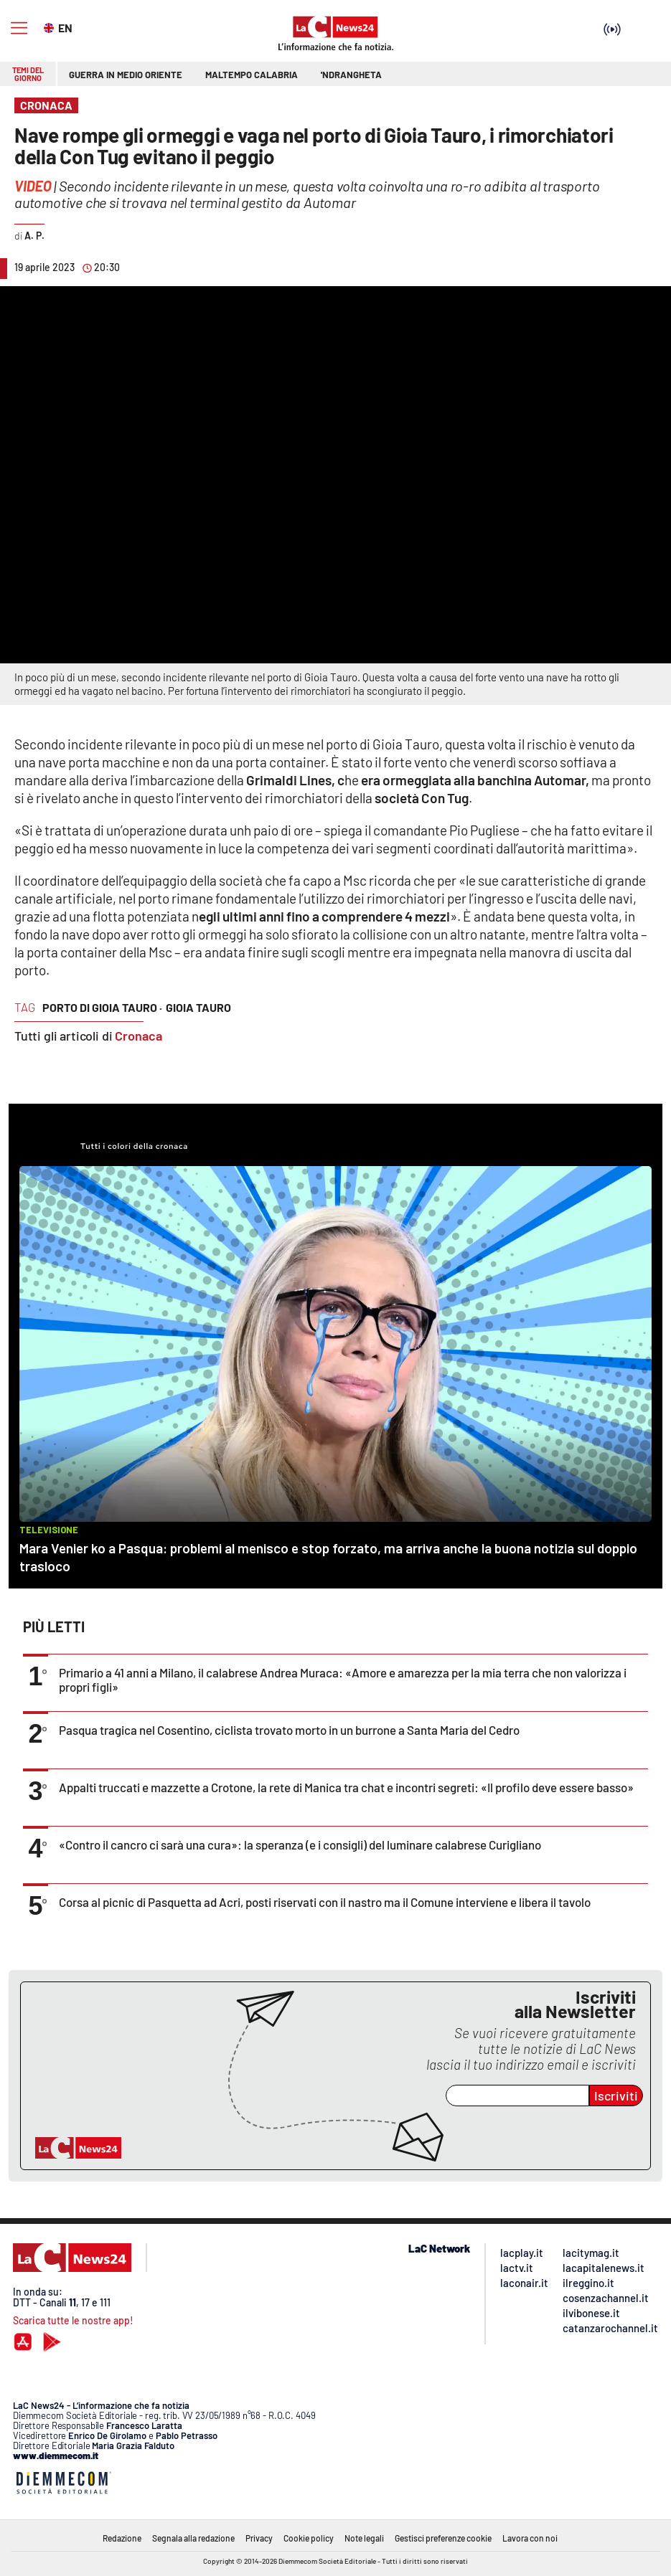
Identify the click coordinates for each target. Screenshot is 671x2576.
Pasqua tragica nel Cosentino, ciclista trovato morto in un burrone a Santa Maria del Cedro (289, 1730)
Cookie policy (308, 2538)
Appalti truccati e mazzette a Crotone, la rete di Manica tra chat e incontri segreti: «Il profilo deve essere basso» (346, 1787)
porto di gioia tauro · (102, 1007)
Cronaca (138, 1035)
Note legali (364, 2538)
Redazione (122, 2538)
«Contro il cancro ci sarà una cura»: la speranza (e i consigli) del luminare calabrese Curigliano (300, 1844)
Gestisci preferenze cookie (443, 2538)
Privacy (259, 2538)
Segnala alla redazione (193, 2538)
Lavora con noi (530, 2538)
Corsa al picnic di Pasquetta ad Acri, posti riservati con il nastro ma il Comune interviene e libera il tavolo (325, 1902)
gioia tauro (198, 1007)
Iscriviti (616, 2095)
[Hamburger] (19, 28)
